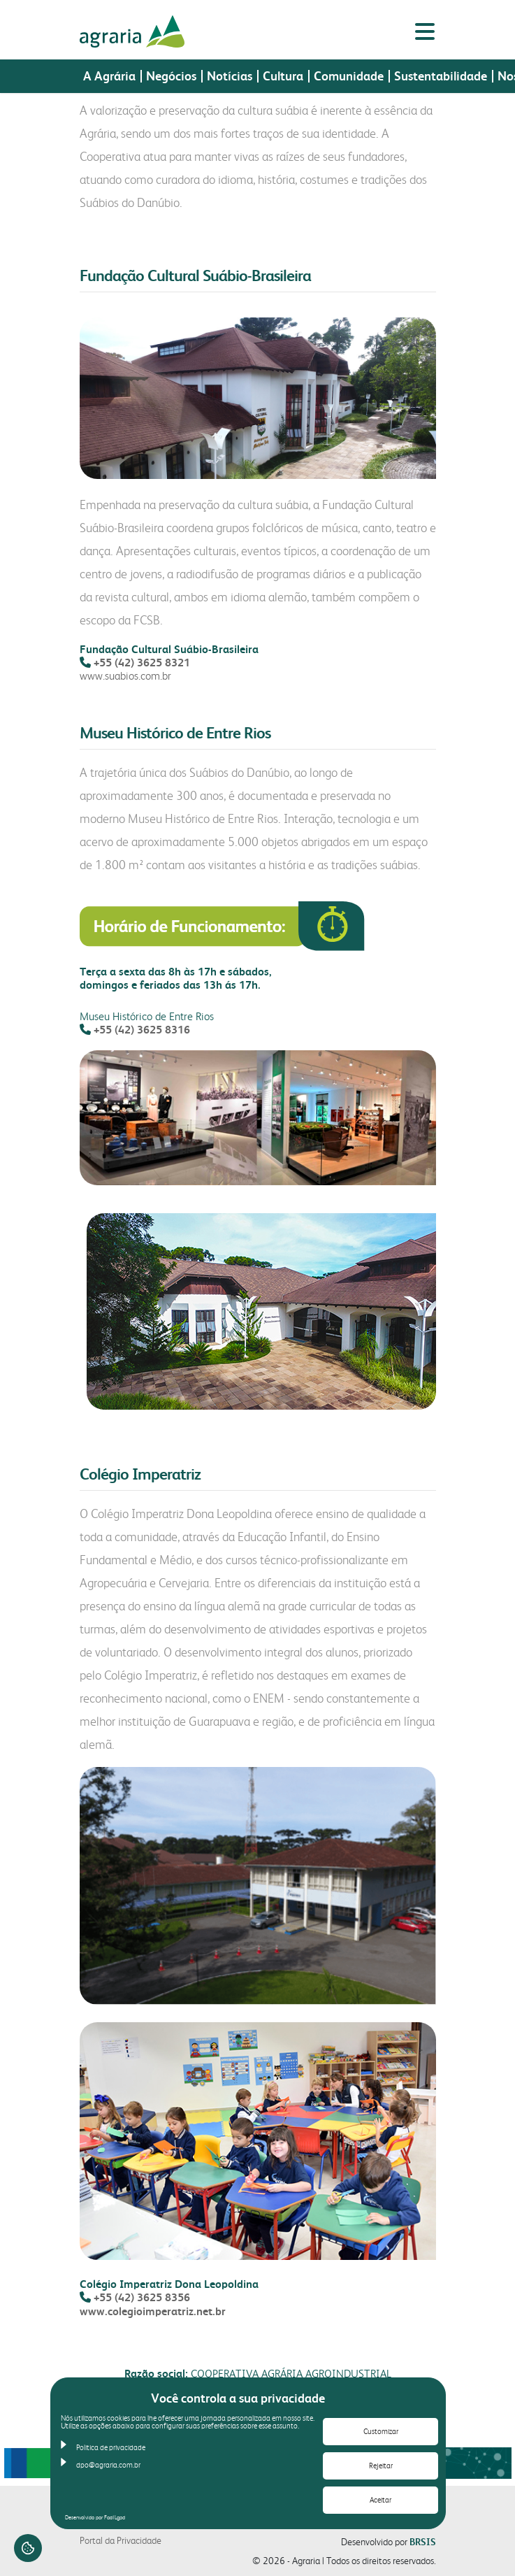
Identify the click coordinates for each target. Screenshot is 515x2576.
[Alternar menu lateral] (425, 31)
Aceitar (380, 2500)
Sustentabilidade (440, 75)
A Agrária (109, 75)
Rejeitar (381, 2465)
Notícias (229, 75)
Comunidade (349, 75)
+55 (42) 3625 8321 (142, 662)
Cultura (283, 75)
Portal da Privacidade (120, 2540)
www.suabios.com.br (125, 675)
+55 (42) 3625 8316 (142, 1029)
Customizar (380, 2431)
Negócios (171, 75)
